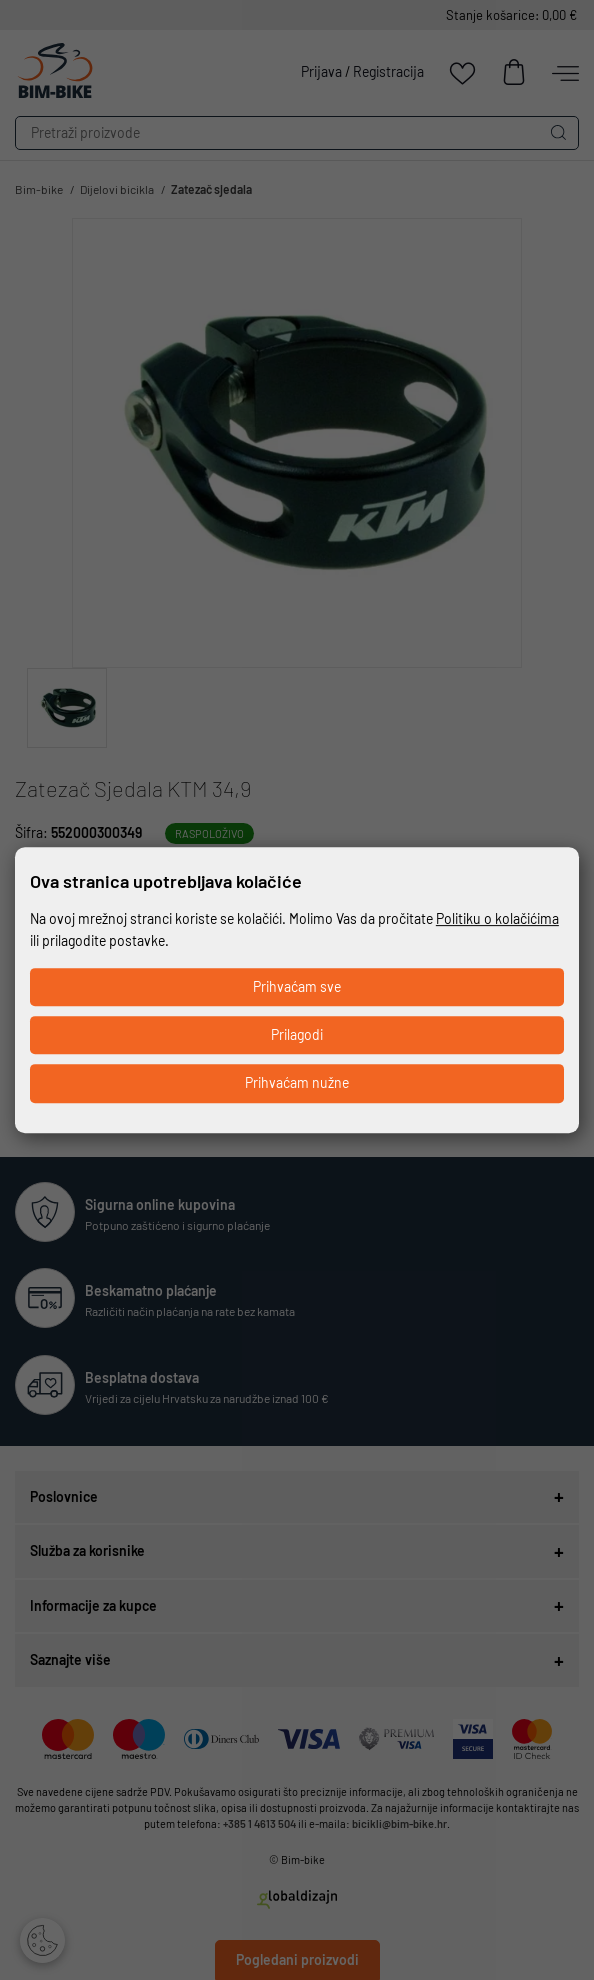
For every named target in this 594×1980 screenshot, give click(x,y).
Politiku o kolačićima (497, 918)
